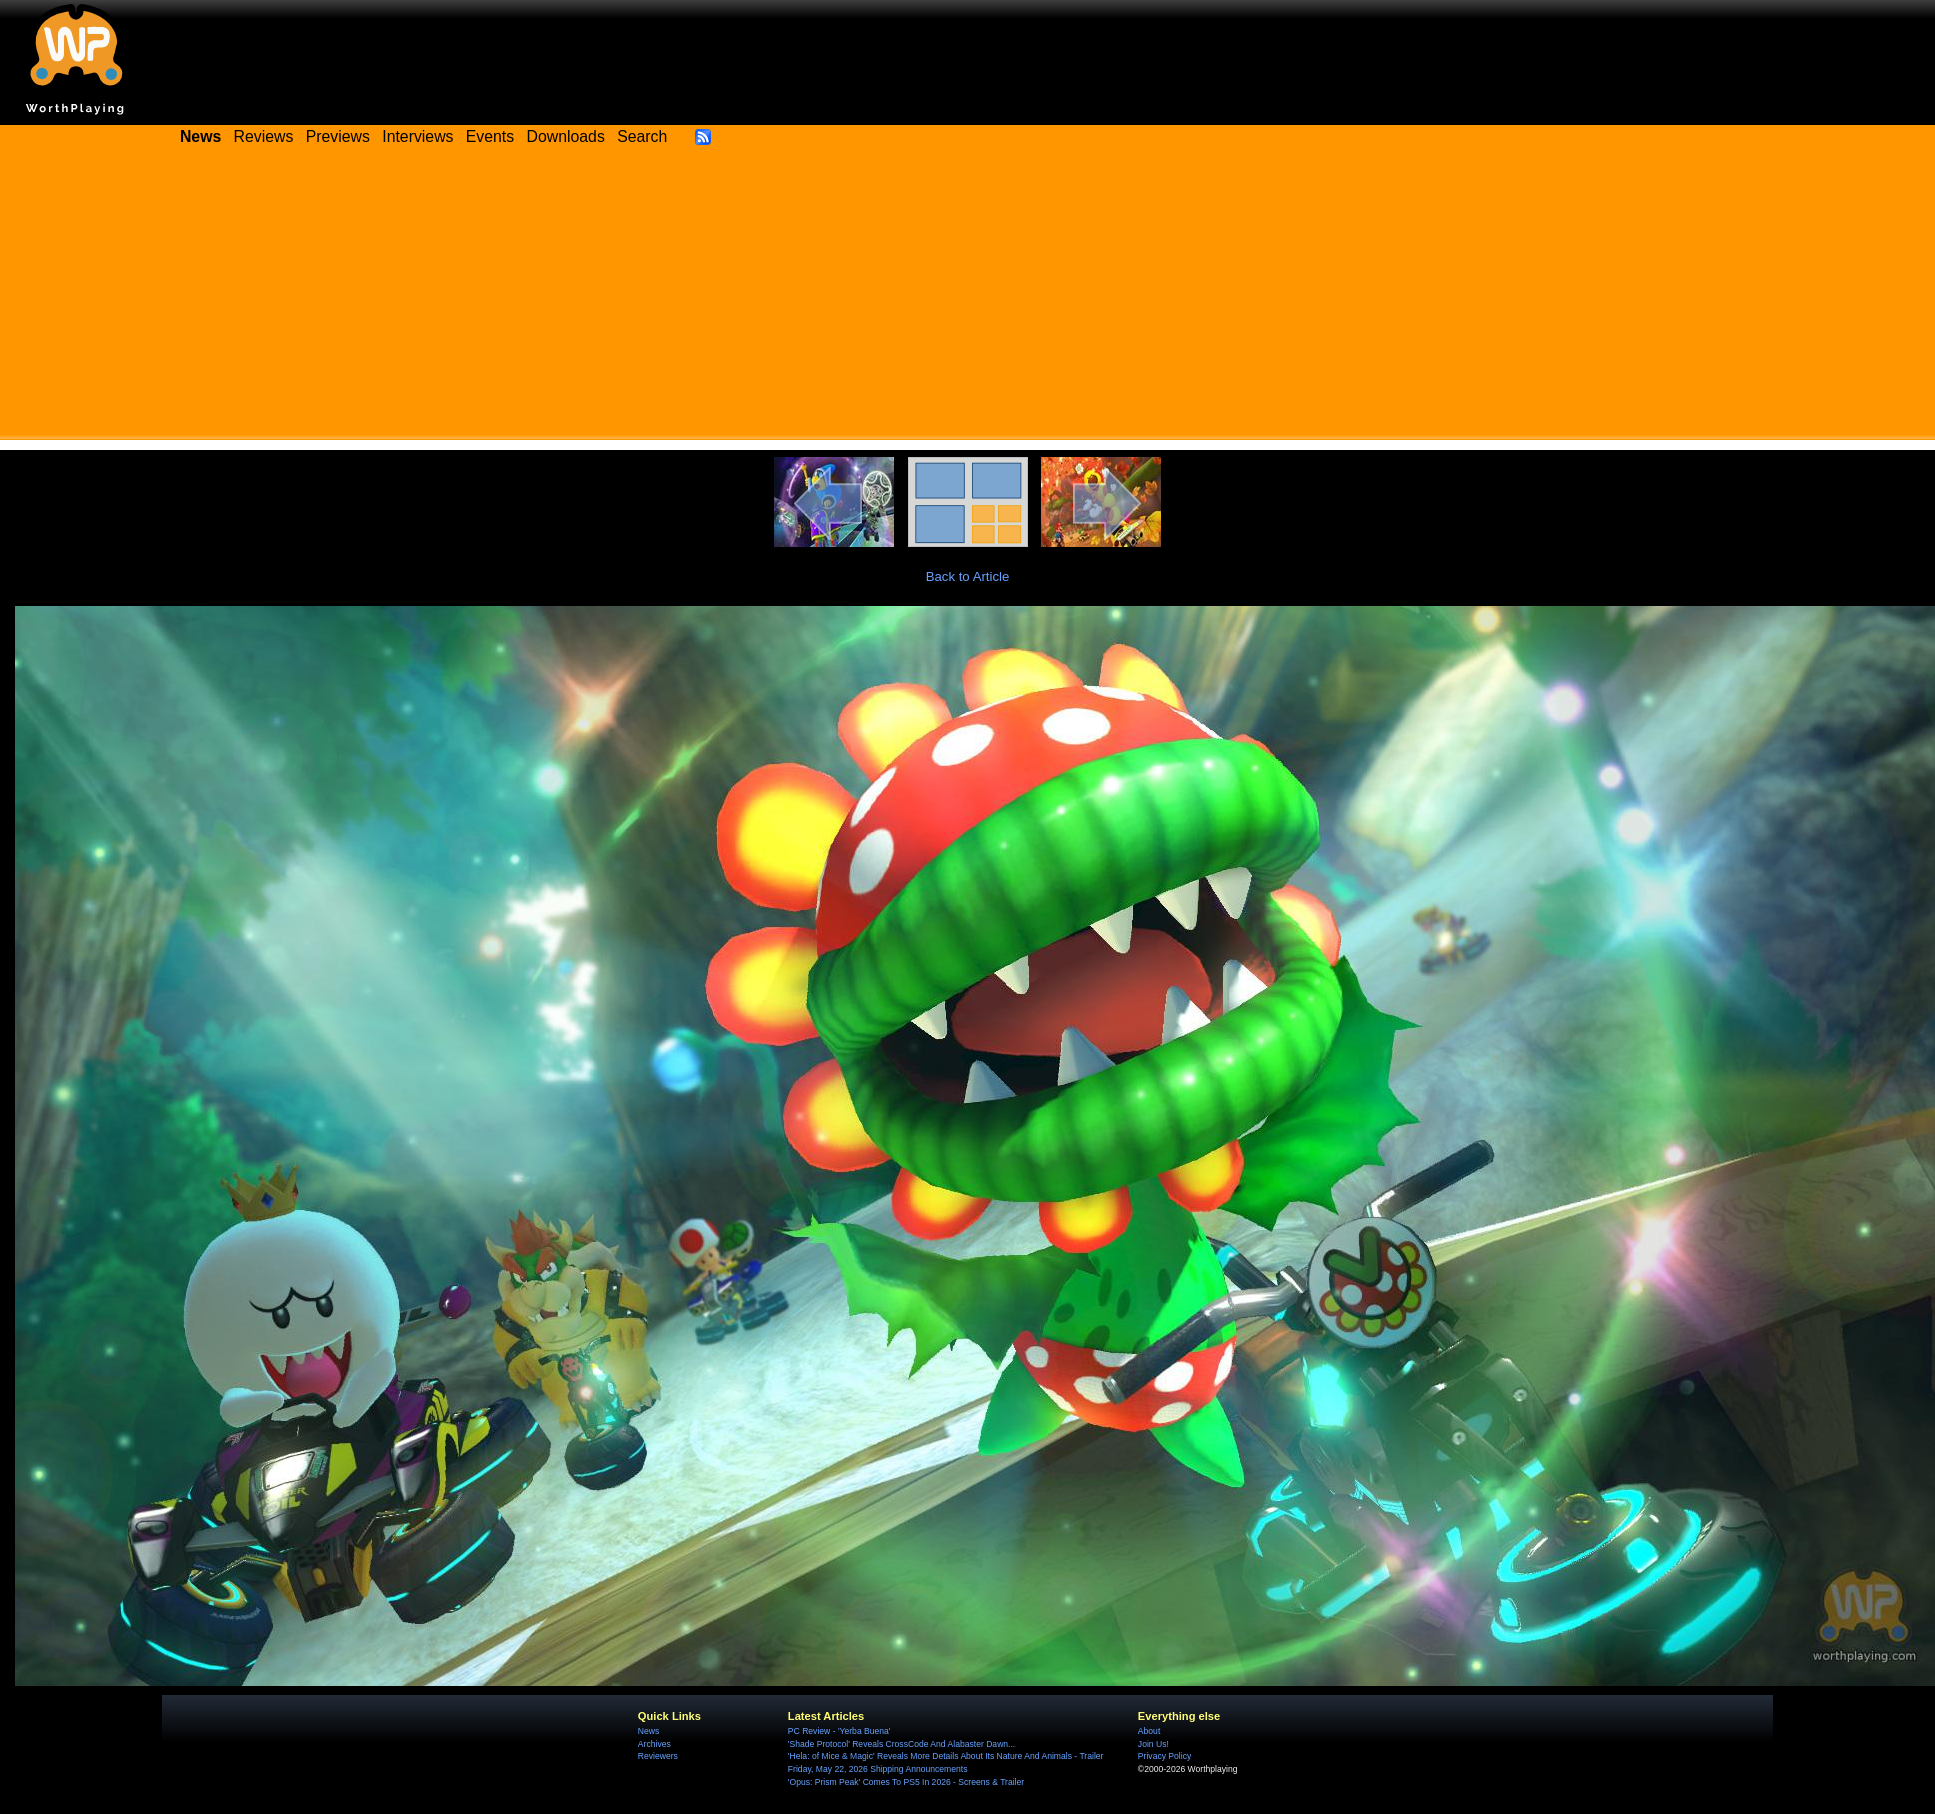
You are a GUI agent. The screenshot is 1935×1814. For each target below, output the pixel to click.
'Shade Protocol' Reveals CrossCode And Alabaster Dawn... (901, 1744)
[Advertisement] (968, 300)
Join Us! (1153, 1744)
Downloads (566, 136)
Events (490, 136)
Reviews (264, 136)
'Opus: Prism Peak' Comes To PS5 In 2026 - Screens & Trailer (906, 1782)
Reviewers (658, 1756)
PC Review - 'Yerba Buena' (839, 1731)
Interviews (417, 136)
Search (642, 136)
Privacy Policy (1164, 1756)
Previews (338, 136)
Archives (654, 1744)
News (648, 1731)
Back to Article (968, 576)
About (1149, 1731)
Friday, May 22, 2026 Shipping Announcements (878, 1769)
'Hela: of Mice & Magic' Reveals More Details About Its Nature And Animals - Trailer (946, 1756)
